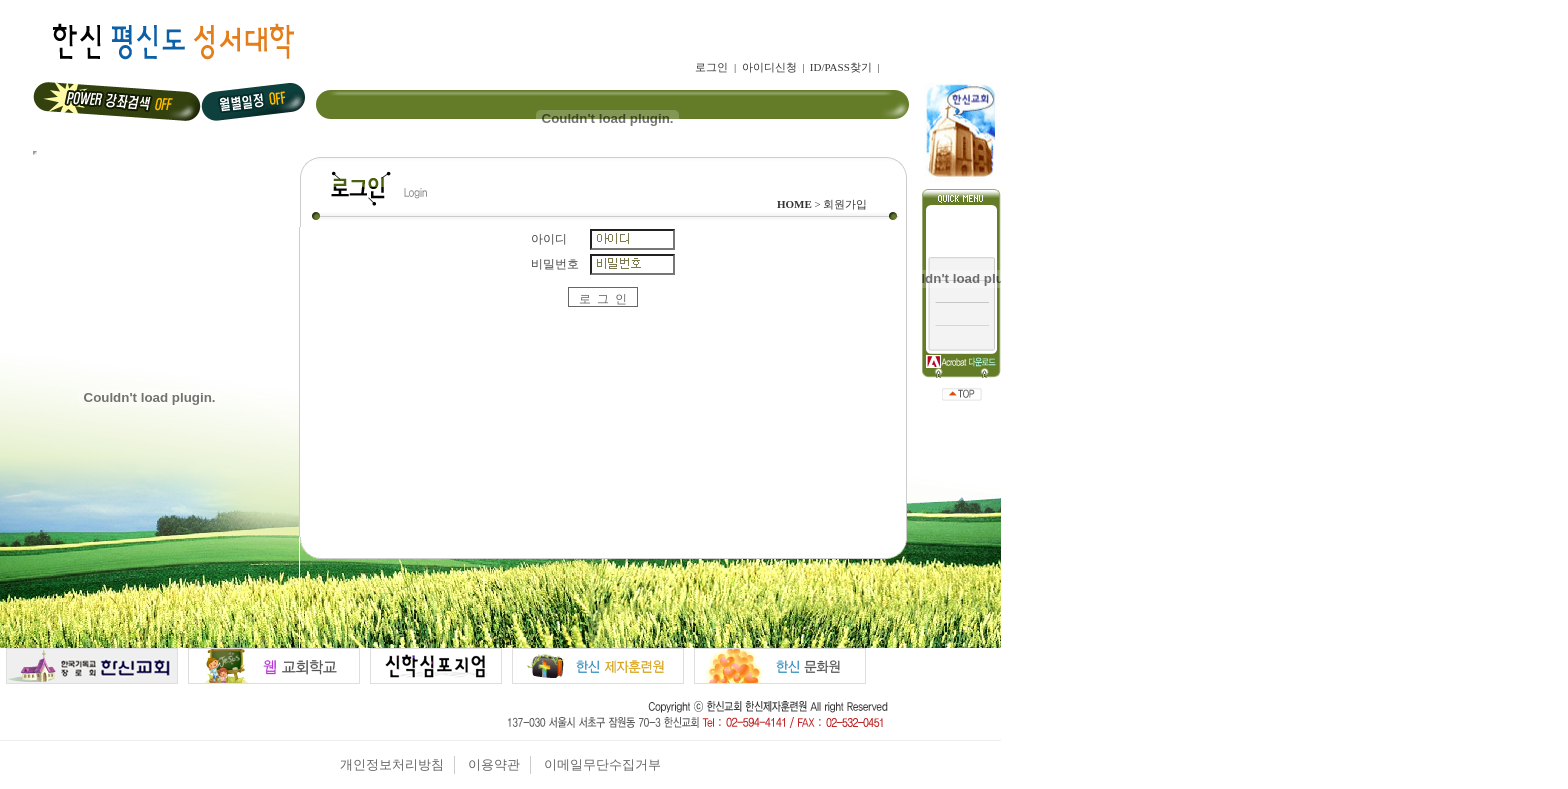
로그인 (711, 67)
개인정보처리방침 (392, 764)
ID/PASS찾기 (841, 67)
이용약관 (494, 764)
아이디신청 (769, 67)
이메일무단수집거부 (602, 764)
